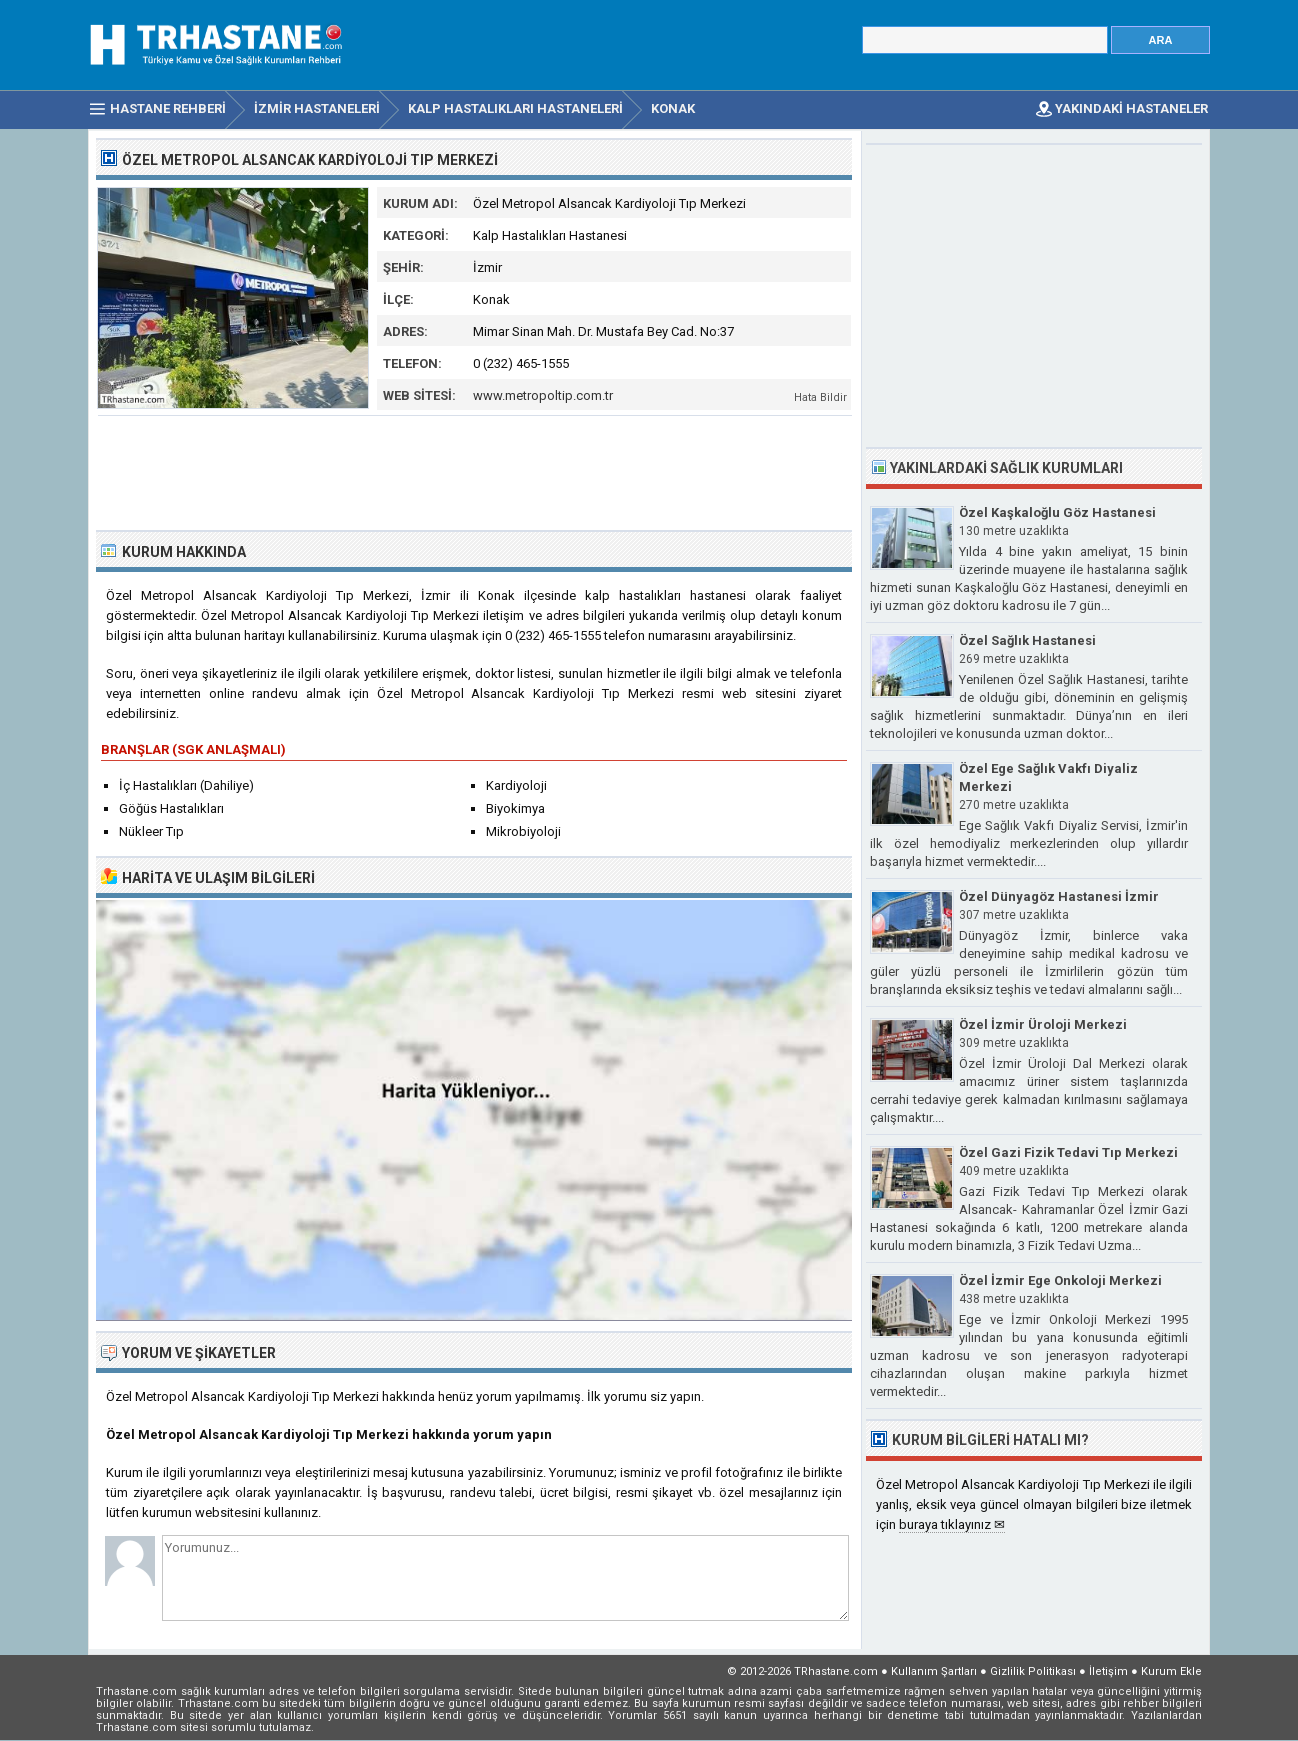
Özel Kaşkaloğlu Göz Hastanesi (1057, 512)
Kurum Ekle (1171, 1671)
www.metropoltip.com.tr (543, 395)
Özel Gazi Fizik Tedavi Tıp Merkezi (1068, 1152)
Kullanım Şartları (934, 1671)
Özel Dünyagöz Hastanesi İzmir (1059, 896)
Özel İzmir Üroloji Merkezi (1043, 1024)
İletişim (1108, 1671)
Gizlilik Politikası (1033, 1671)
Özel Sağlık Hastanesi (1027, 640)
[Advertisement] (475, 471)
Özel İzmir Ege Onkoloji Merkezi (1060, 1280)
